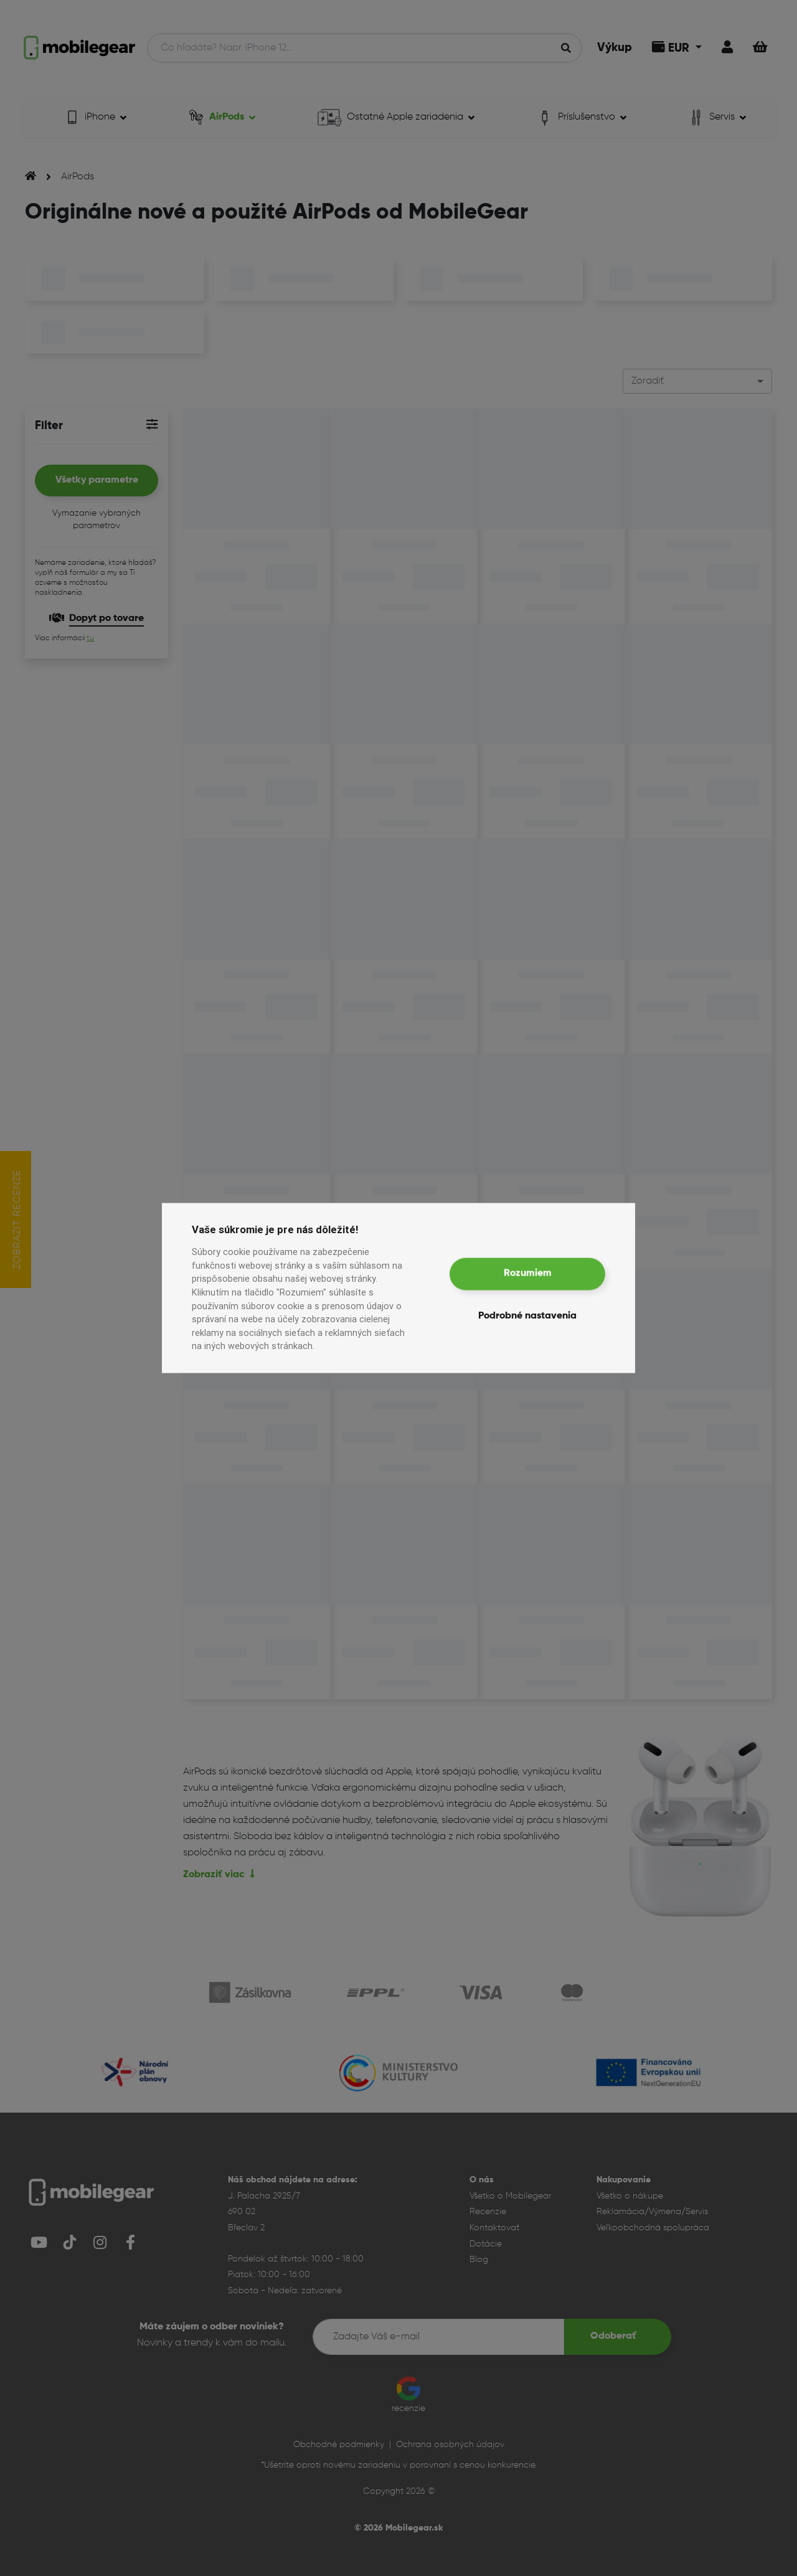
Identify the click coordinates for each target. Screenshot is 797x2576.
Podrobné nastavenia (527, 1316)
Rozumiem (528, 1274)
